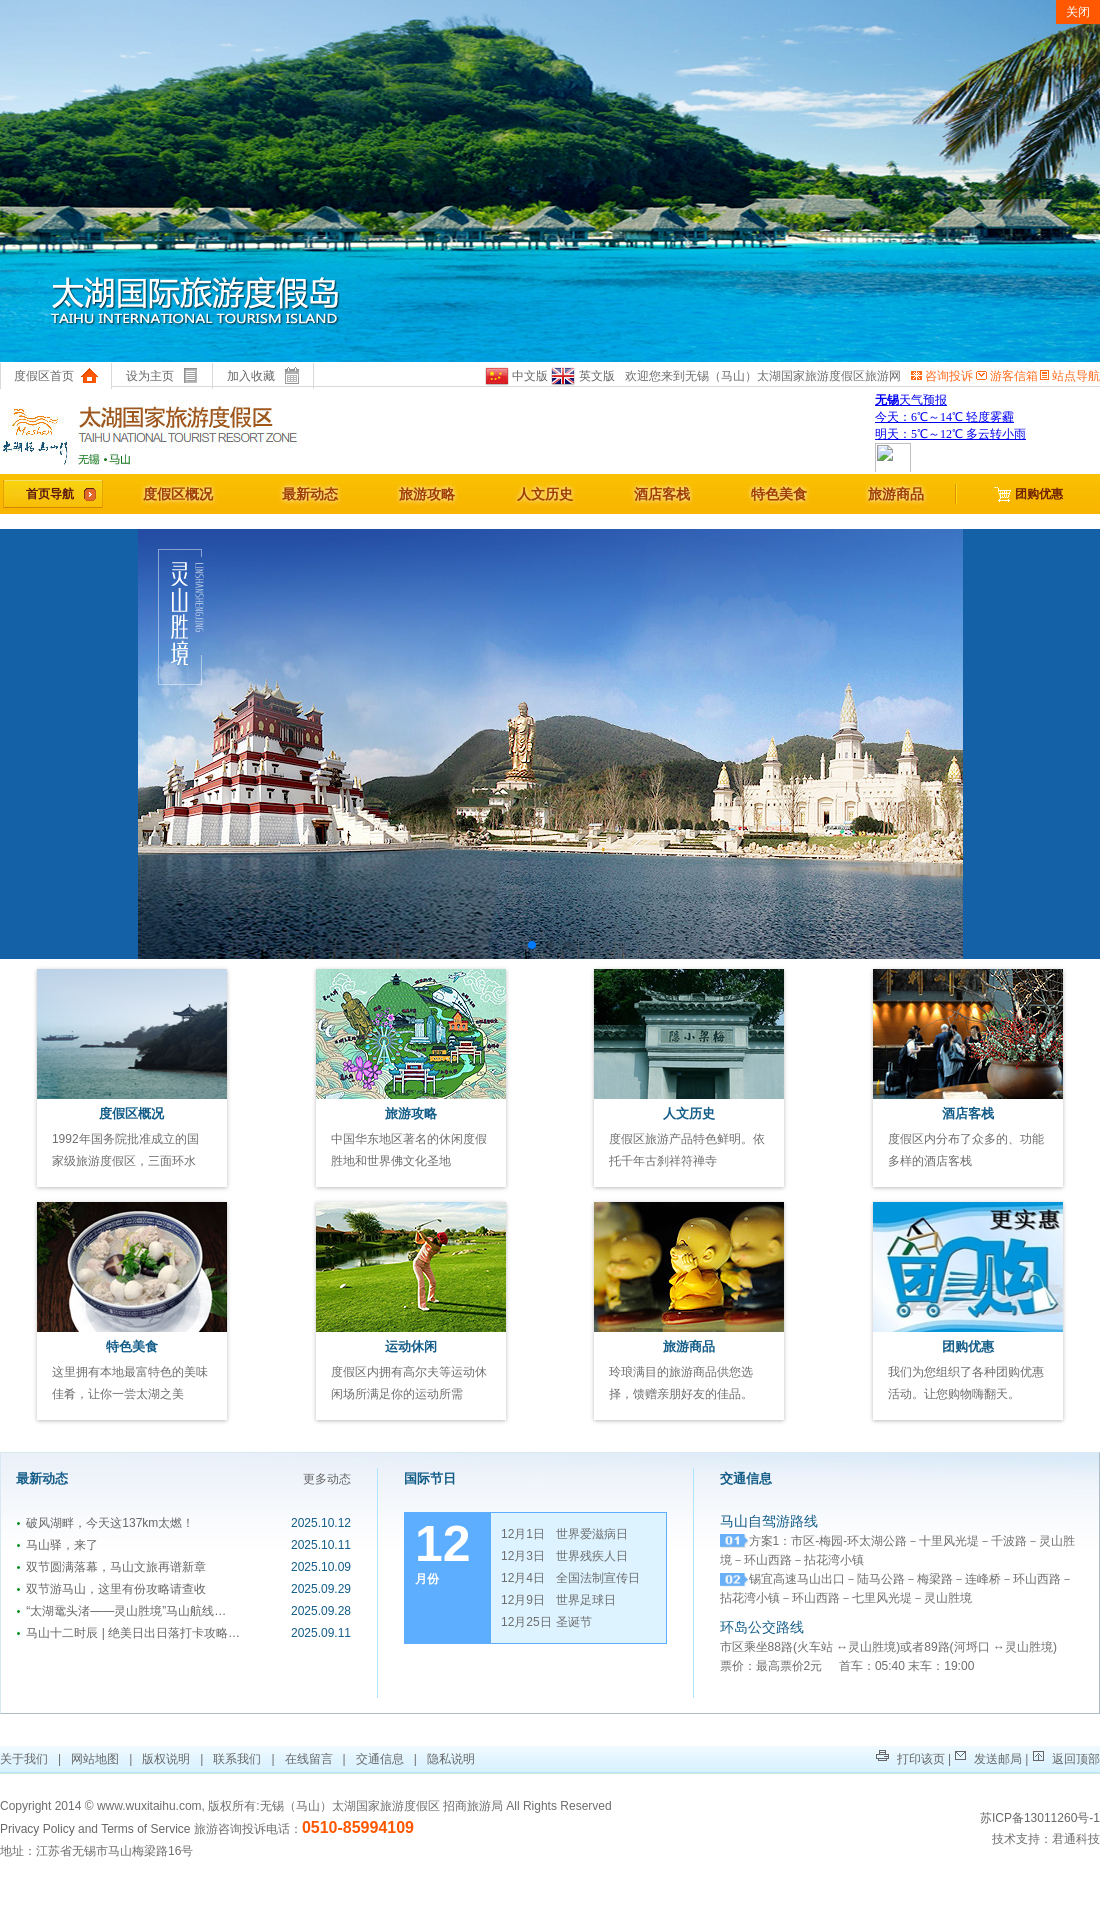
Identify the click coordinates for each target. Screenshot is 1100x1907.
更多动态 (327, 1479)
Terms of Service (145, 1829)
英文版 (581, 376)
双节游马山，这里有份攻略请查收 (111, 1589)
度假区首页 (56, 376)
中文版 (516, 376)
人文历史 (545, 494)
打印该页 (910, 1759)
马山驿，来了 (57, 1545)
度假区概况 (178, 494)
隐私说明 (451, 1759)
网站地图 (95, 1759)
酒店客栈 (662, 494)
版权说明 (166, 1759)
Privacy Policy (37, 1829)
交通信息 (380, 1759)
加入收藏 (263, 376)
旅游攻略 (427, 494)
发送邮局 (988, 1759)
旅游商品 (896, 494)
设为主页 (162, 376)
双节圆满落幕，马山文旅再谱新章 (111, 1567)
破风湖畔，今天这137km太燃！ (105, 1523)
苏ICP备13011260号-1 (1040, 1818)
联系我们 (237, 1759)
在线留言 (309, 1759)
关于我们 (25, 1759)
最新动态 (310, 494)
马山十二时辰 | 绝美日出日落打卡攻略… (128, 1633)
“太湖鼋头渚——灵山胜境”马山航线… (121, 1611)
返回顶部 (1066, 1759)
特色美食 (779, 494)
